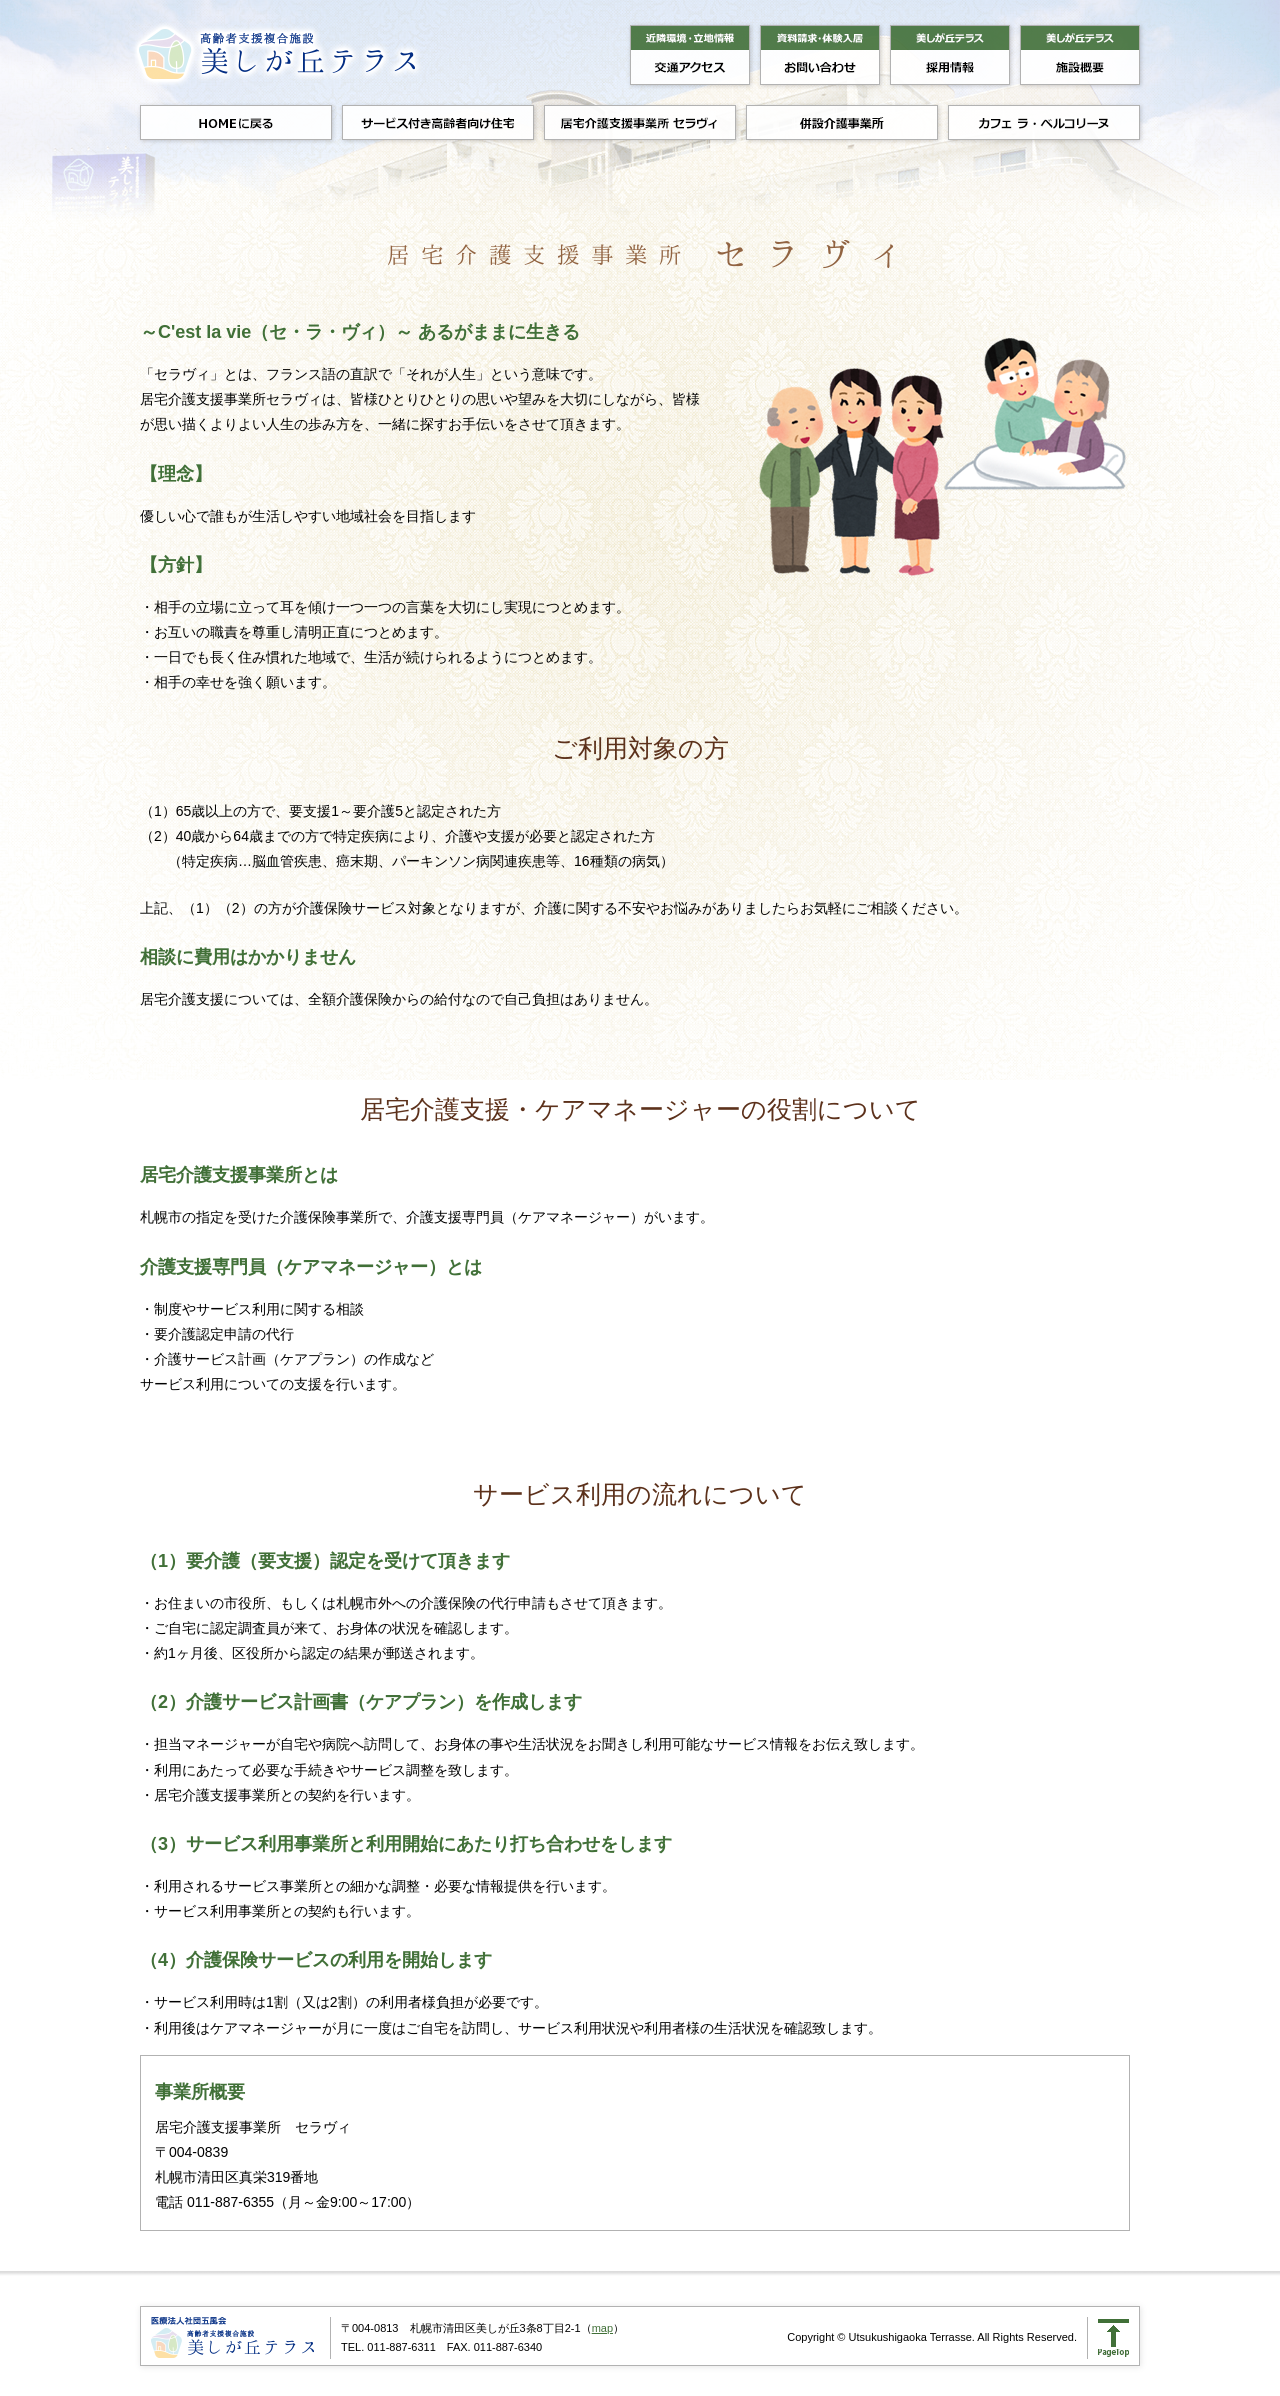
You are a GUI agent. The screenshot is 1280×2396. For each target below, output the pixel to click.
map (602, 2328)
